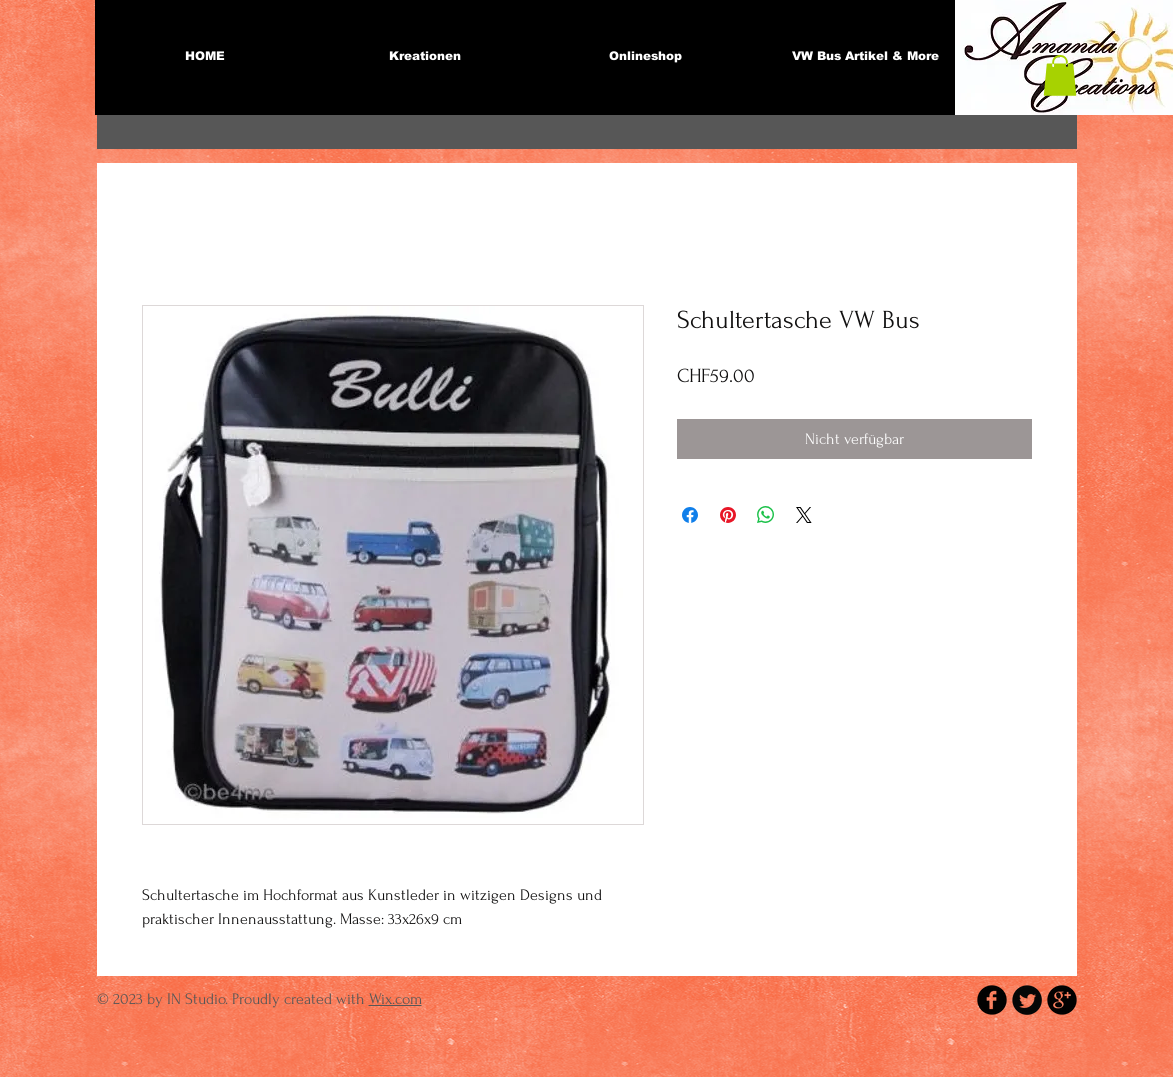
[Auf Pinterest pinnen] (728, 515)
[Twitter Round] (1027, 1000)
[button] (1060, 75)
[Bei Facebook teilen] (690, 515)
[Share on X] (804, 515)
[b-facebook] (992, 1000)
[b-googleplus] (1062, 1000)
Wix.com (395, 999)
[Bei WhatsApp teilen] (766, 515)
